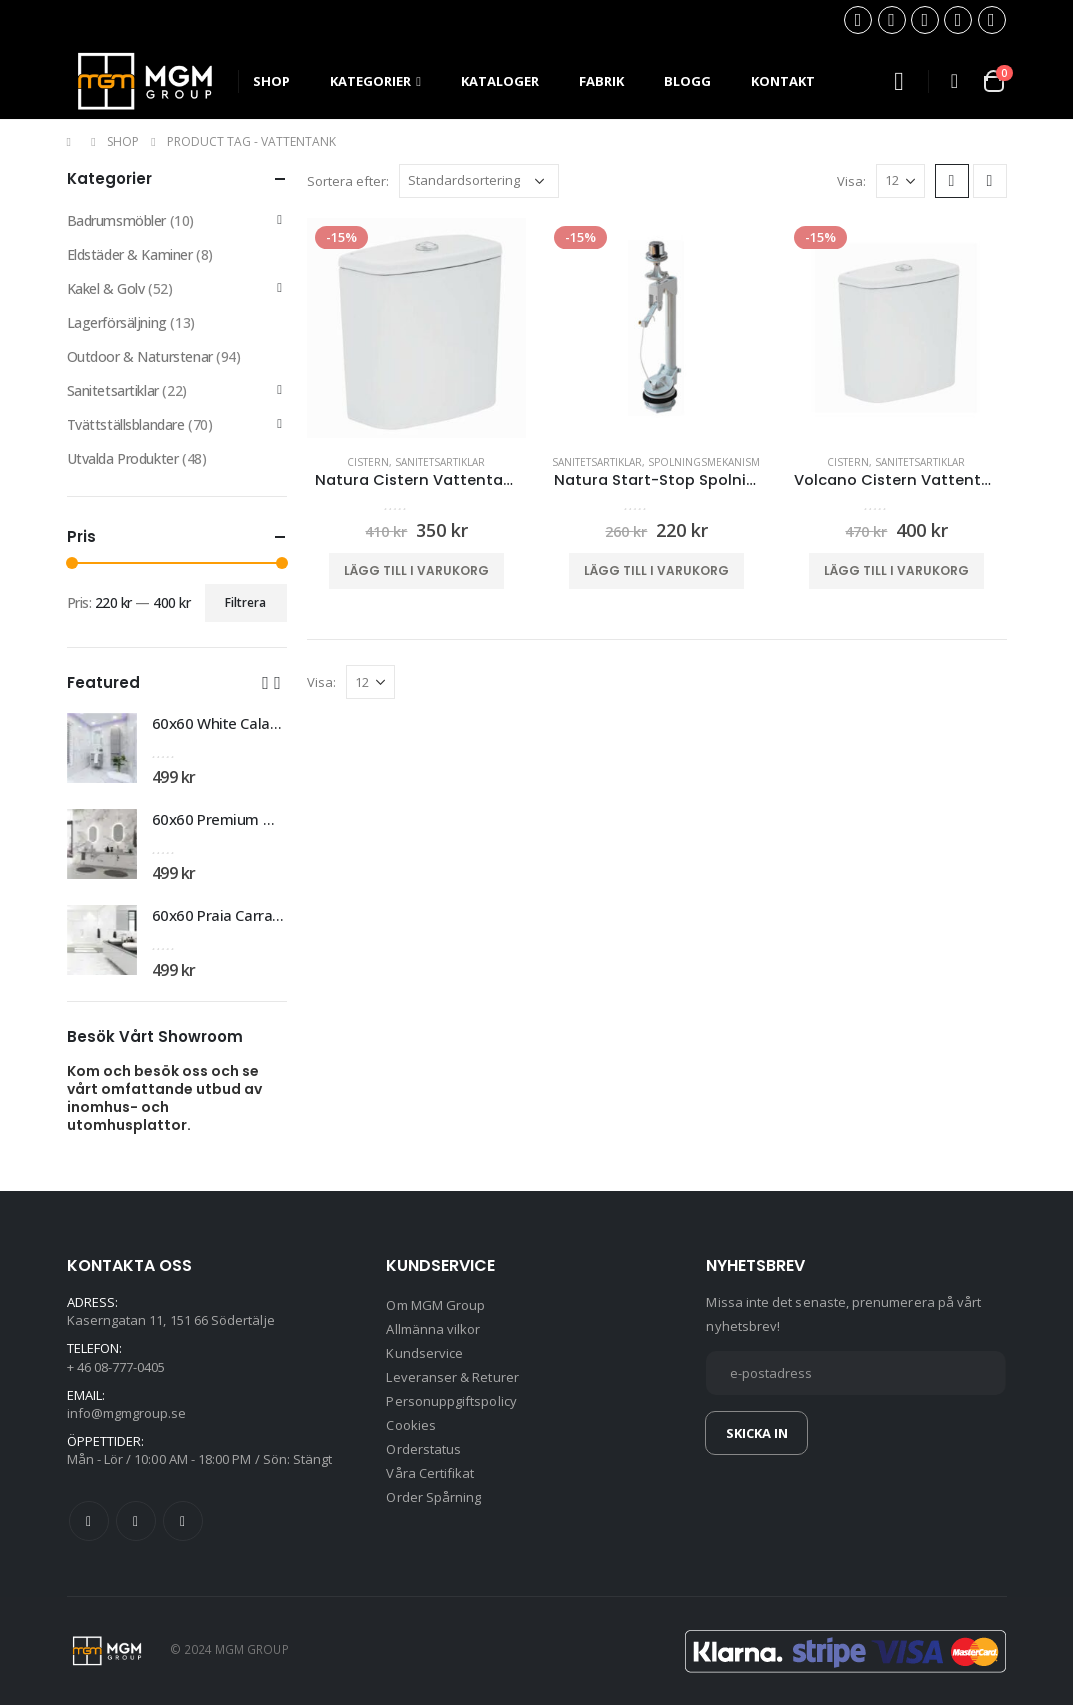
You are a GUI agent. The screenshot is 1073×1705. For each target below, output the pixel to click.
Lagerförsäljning (117, 322)
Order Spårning (433, 1497)
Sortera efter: (348, 181)
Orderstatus (423, 1449)
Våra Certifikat (430, 1473)
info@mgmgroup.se (127, 1413)
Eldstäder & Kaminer (130, 254)
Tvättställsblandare (126, 424)
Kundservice (424, 1353)
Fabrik (601, 81)
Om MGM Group (435, 1305)
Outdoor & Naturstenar (140, 356)
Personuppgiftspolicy (451, 1401)
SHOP (271, 81)
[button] (266, 682)
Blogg (687, 81)
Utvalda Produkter (123, 458)
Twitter (136, 1521)
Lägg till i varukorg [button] (416, 570)
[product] (417, 328)
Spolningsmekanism (704, 462)
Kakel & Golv (106, 288)
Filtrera (245, 602)
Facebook (89, 1521)
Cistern (368, 462)
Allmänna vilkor (433, 1329)
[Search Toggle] (899, 81)
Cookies (410, 1425)
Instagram (183, 1521)
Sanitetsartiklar (440, 462)
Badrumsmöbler (117, 220)
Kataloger (500, 81)
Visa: (851, 181)
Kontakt (783, 81)
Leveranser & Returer (452, 1377)
